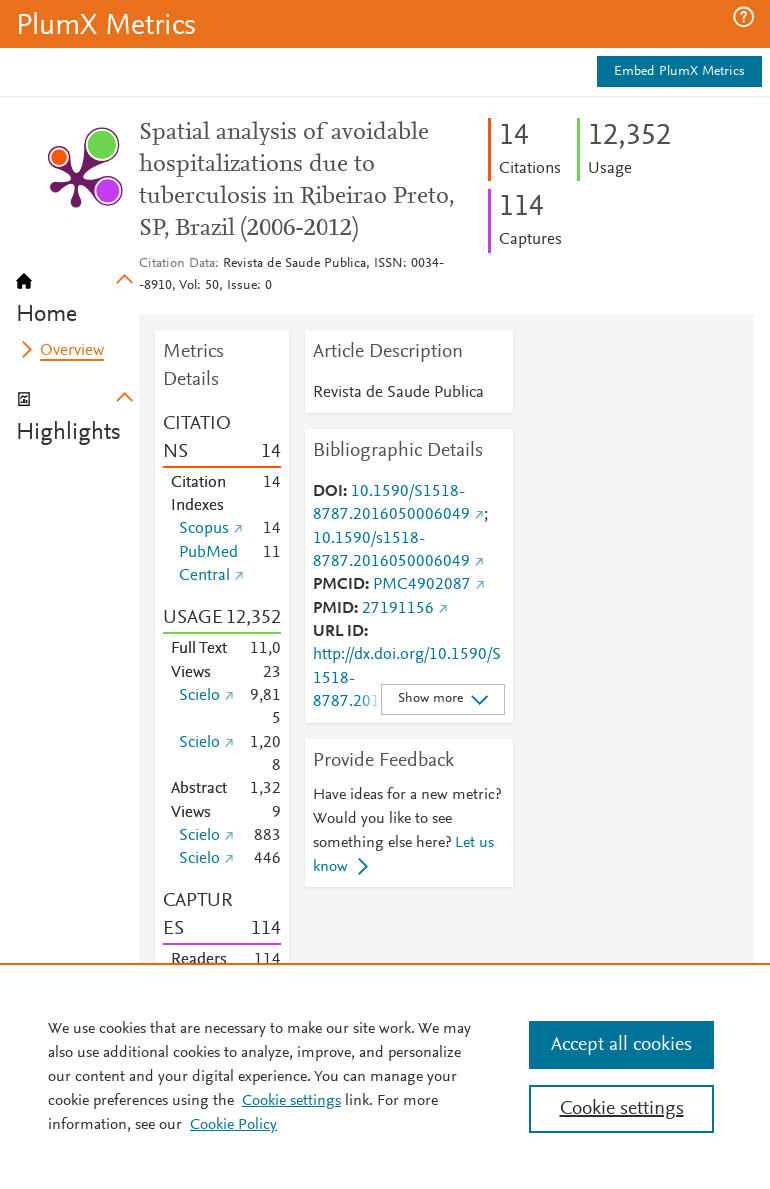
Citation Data (177, 264)
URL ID (338, 632)
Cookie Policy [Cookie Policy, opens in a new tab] (233, 1125)
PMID (333, 609)
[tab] (77, 292)
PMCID (339, 585)
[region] (385, 1076)
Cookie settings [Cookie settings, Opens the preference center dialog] (622, 1109)
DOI (328, 492)
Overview (72, 351)
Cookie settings (291, 1101)
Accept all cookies (621, 1045)
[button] (743, 17)
